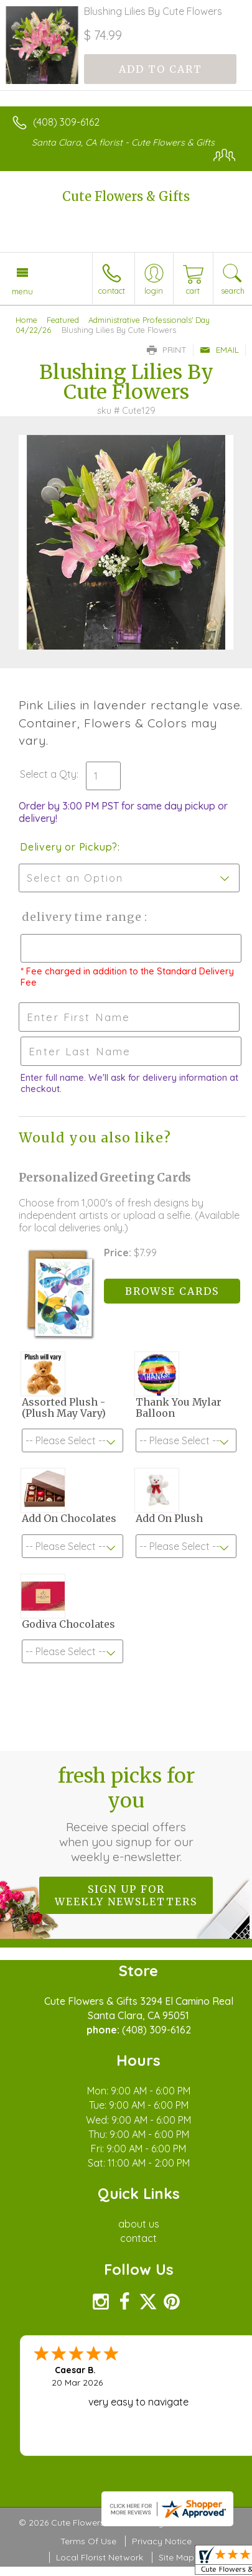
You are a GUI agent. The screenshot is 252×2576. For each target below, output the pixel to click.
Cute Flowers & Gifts (126, 196)
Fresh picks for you (126, 1813)
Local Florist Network (99, 2557)
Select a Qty (48, 774)
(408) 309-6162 (66, 122)
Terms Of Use (88, 2541)
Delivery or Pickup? (69, 847)
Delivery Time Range (81, 917)
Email (219, 349)
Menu (22, 291)
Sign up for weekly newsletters (126, 1895)
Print (167, 349)
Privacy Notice (162, 2541)
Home (26, 320)
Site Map (176, 2557)
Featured (63, 320)
